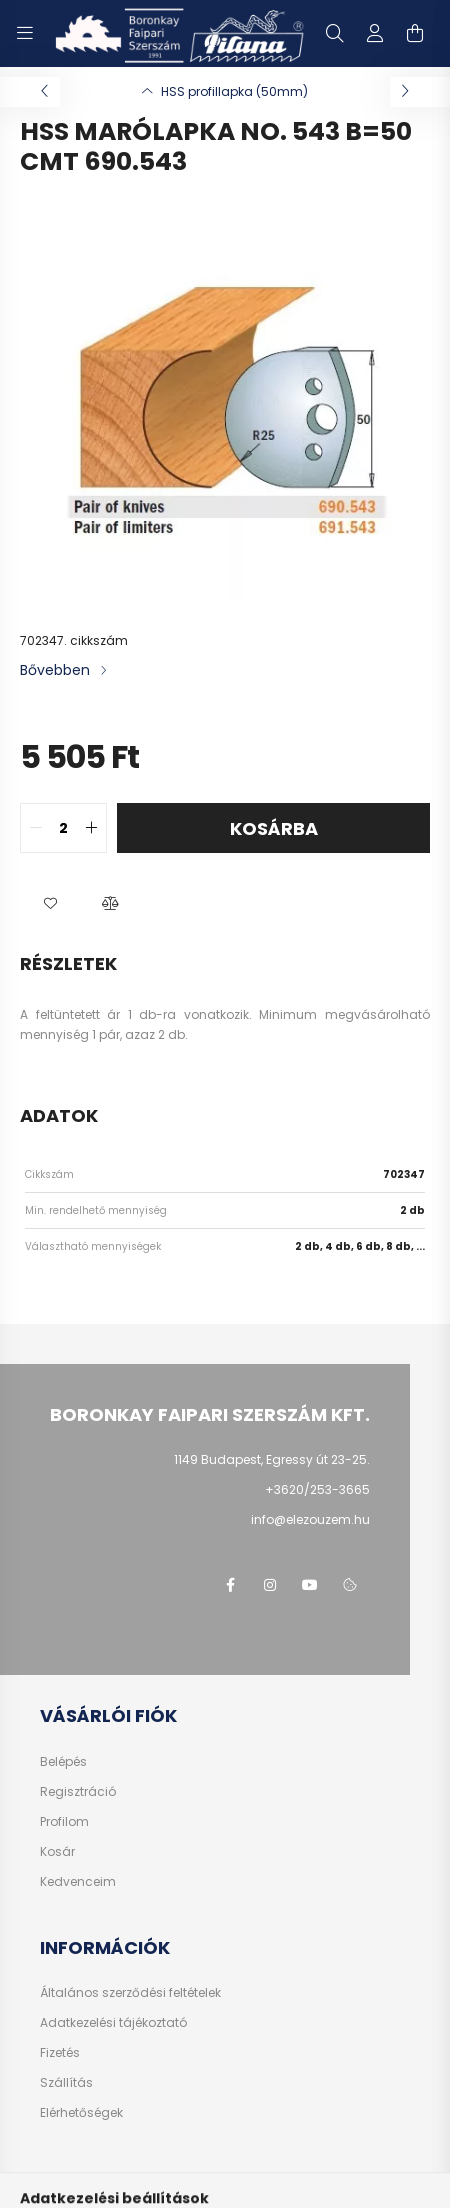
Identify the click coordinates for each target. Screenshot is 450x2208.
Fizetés (60, 2053)
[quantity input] (63, 828)
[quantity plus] (91, 828)
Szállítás (66, 2083)
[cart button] (415, 33)
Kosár (57, 1852)
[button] (50, 903)
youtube (310, 1585)
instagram (270, 1585)
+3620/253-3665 (317, 1489)
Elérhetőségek (81, 2113)
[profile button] (375, 33)
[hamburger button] (25, 33)
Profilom (64, 1822)
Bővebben (55, 670)
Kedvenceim (78, 1882)
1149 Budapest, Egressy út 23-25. (272, 1459)
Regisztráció (78, 1792)
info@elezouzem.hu (310, 1519)
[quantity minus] (36, 828)
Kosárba (274, 828)
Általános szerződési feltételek (130, 1993)
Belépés (63, 1762)
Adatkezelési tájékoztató (113, 2023)
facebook (230, 1585)
